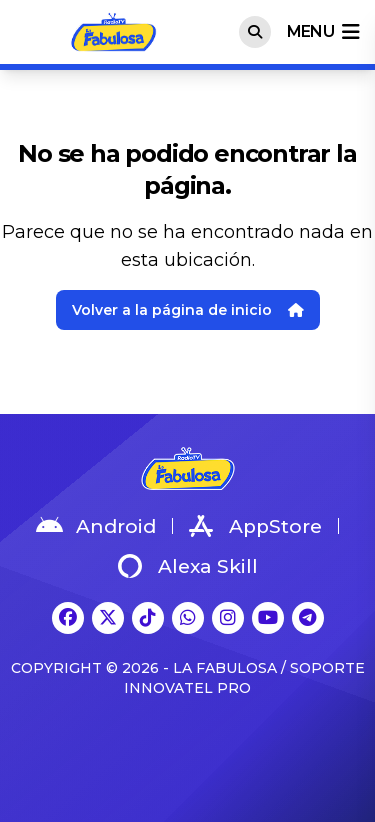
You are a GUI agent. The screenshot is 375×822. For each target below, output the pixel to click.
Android (96, 526)
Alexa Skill (188, 566)
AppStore (255, 526)
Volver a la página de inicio (188, 310)
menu (323, 32)
